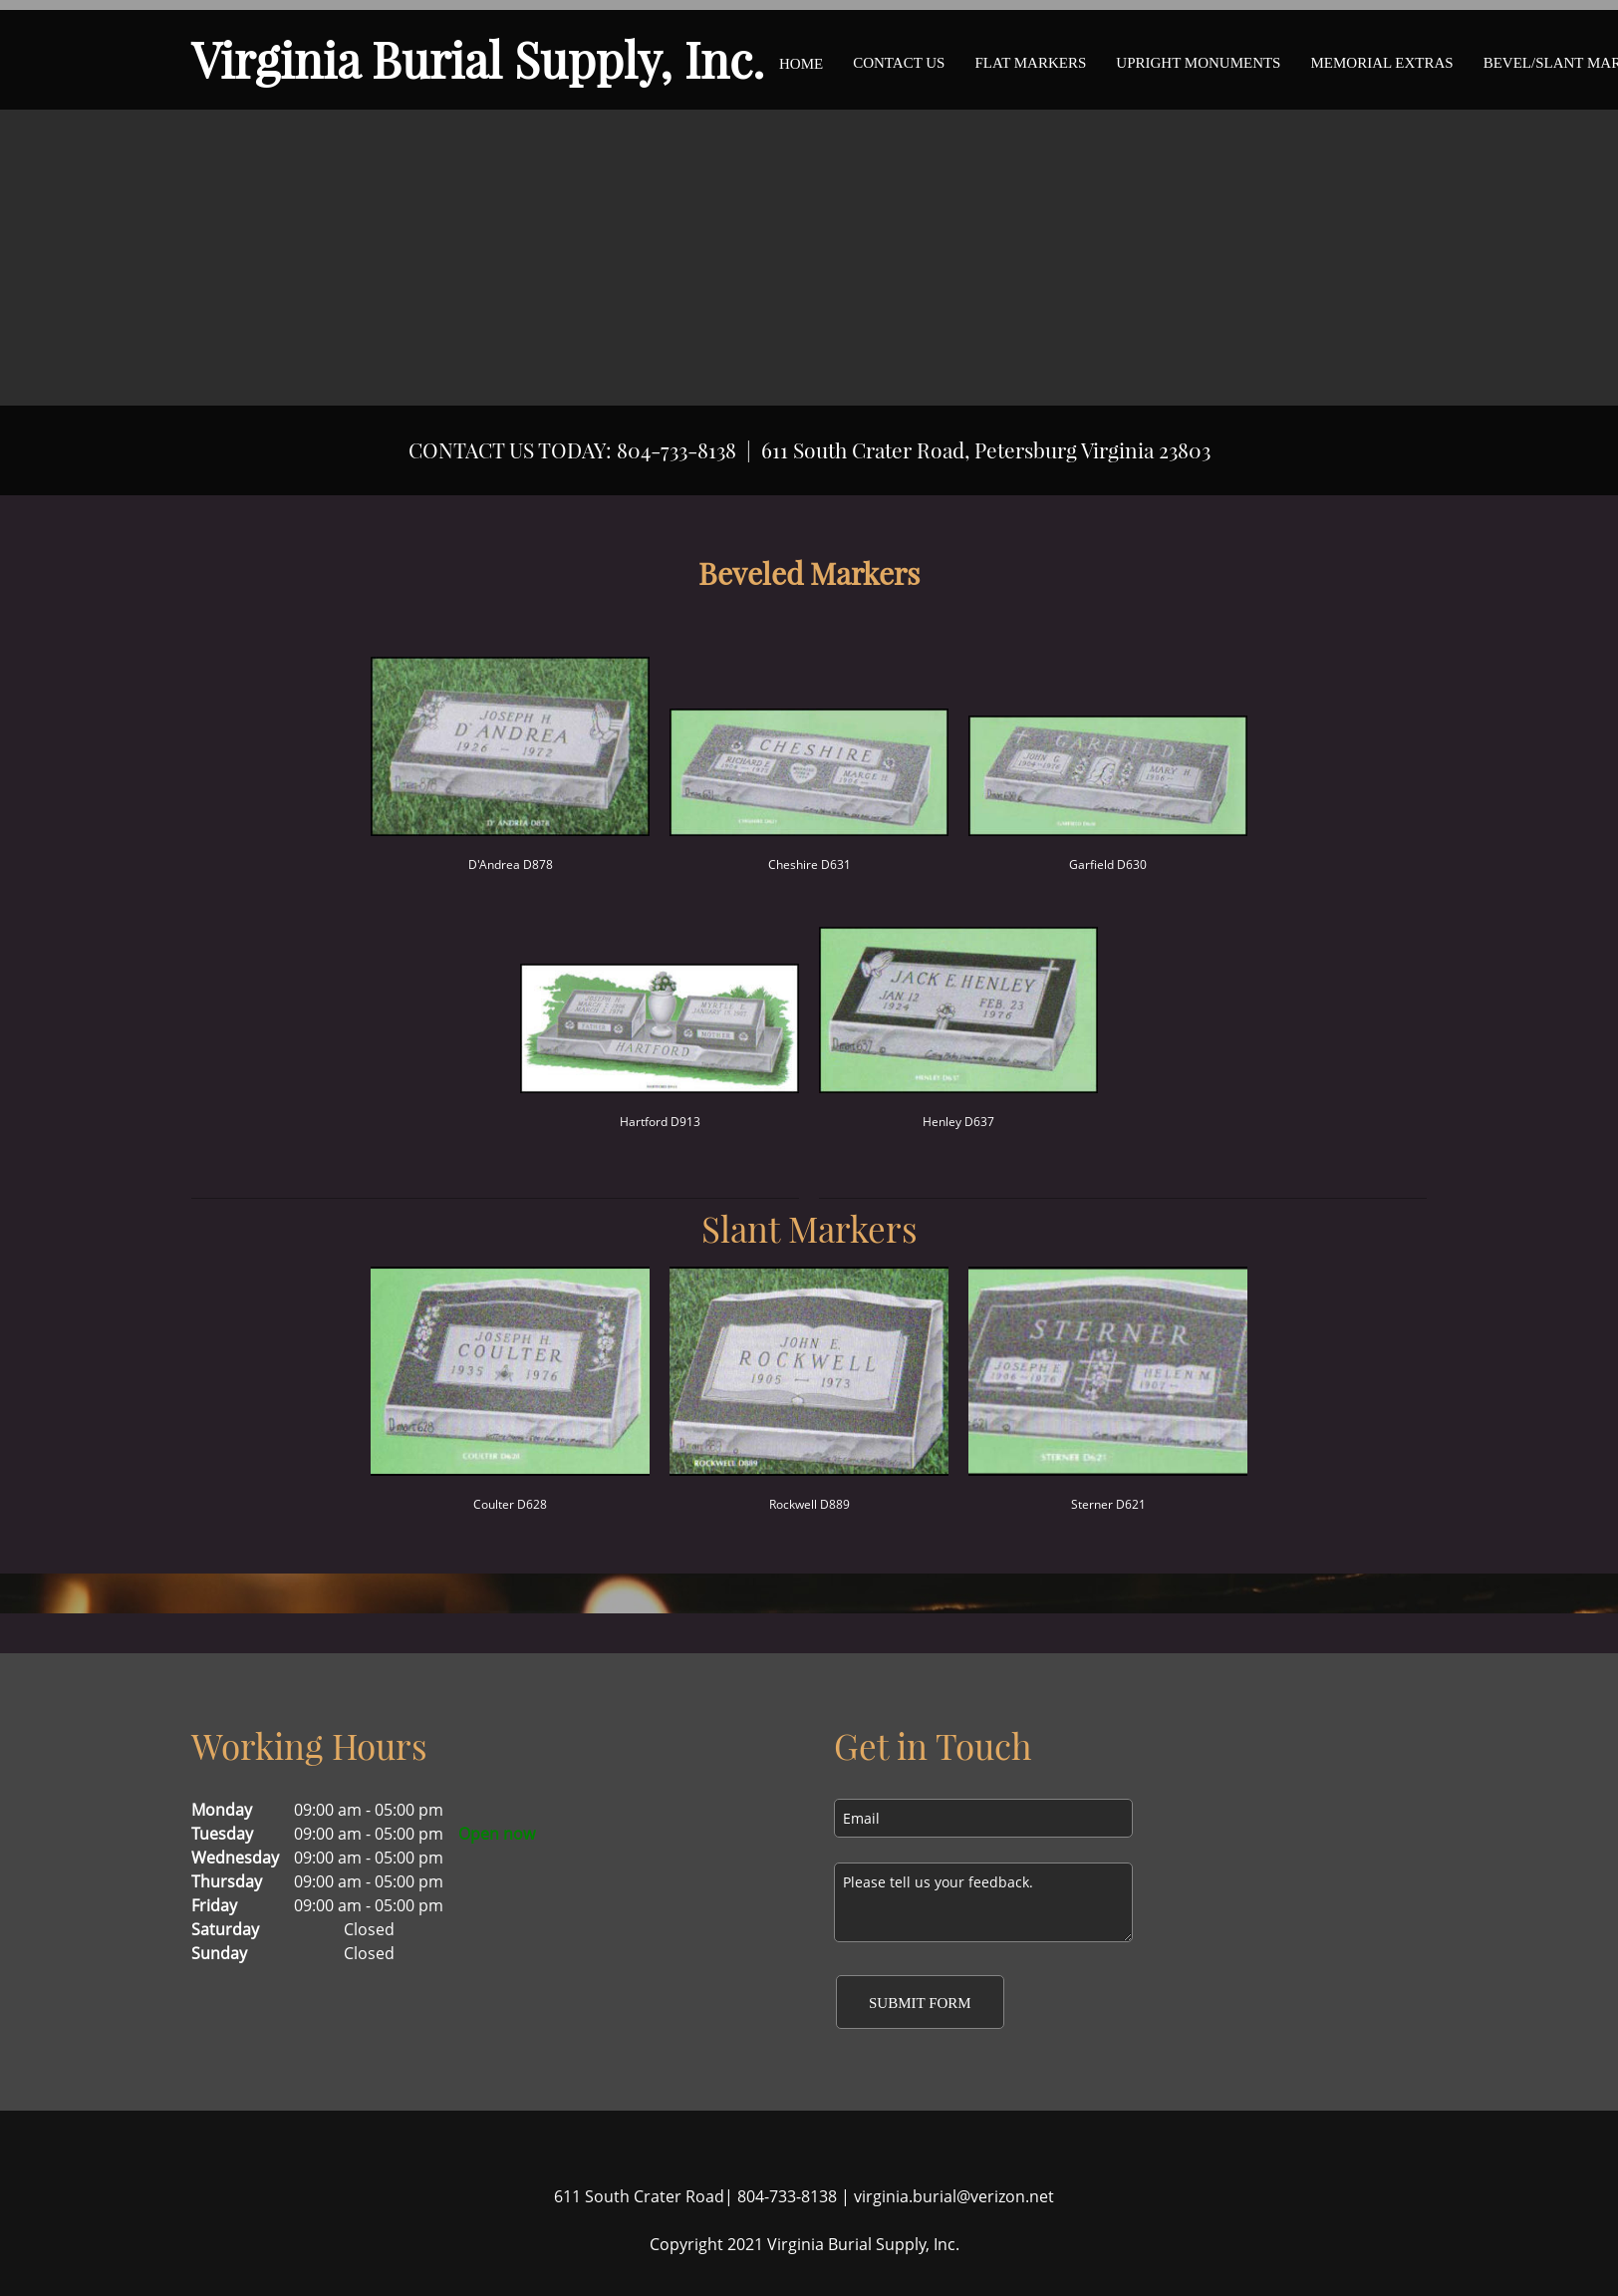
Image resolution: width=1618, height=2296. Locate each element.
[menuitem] (801, 60)
